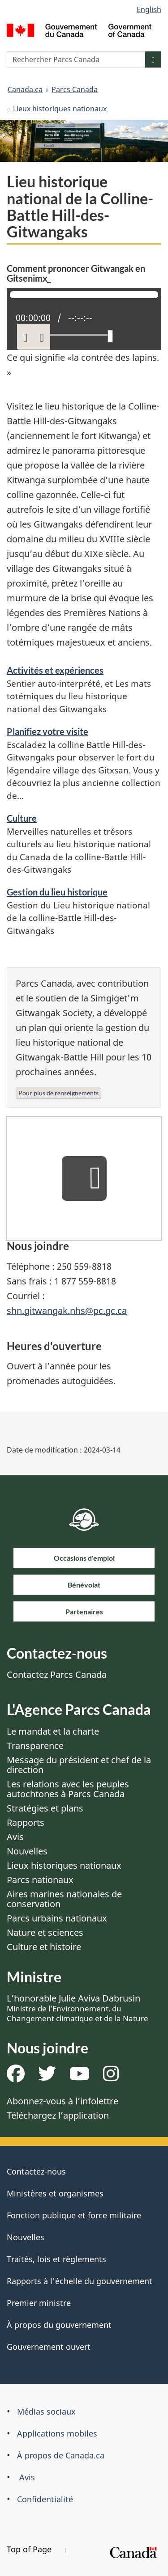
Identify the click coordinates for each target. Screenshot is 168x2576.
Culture (22, 818)
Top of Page (37, 2549)
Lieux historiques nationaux (60, 109)
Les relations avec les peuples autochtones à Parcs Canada (68, 1789)
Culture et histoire (44, 1947)
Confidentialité (45, 2499)
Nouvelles (27, 1851)
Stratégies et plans (45, 1808)
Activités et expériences (55, 670)
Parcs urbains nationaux (57, 1918)
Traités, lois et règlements (56, 2259)
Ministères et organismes (55, 2193)
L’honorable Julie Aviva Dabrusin (77, 2007)
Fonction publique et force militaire (74, 2215)
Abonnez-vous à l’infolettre (62, 2101)
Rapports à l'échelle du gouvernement (79, 2281)
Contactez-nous (36, 2171)
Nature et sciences (45, 1932)
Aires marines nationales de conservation (64, 1899)
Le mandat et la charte (53, 1731)
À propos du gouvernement (59, 2324)
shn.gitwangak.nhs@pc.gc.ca (67, 1311)
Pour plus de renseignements (58, 1093)
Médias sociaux (46, 2411)
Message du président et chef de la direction (79, 1765)
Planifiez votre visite (47, 731)
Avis (15, 1837)
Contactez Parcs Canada (57, 1674)
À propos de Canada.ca (60, 2455)
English (149, 9)
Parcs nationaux (40, 1880)
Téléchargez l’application (58, 2115)
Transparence (35, 1746)
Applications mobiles (57, 2433)
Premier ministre (39, 2302)
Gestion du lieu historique (57, 892)
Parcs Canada (75, 89)
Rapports (25, 1822)
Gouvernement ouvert (48, 2346)
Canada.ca (25, 89)
